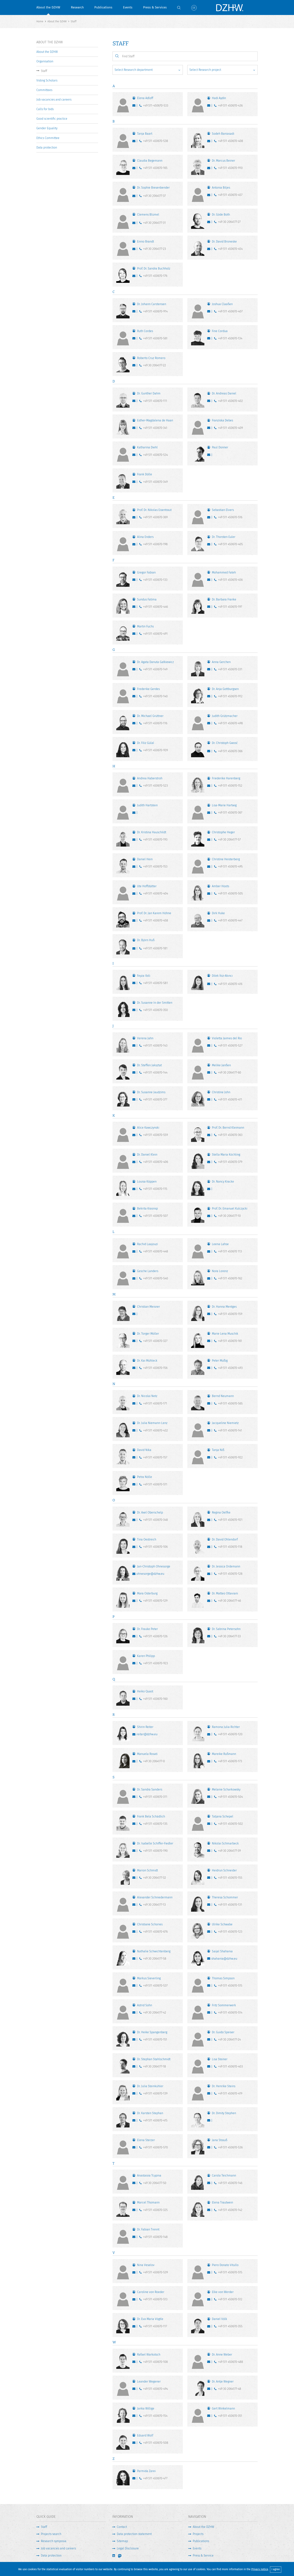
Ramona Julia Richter (226, 1727)
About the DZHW (48, 7)
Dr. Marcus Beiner (223, 160)
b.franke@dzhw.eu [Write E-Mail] (209, 607)
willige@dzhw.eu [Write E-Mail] (134, 2416)
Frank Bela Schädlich (151, 1816)
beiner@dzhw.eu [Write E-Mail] (209, 169)
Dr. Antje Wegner (223, 2381)
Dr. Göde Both (221, 214)
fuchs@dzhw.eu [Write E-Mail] (134, 634)
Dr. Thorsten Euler (223, 537)
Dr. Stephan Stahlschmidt (153, 2059)
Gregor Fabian (146, 572)
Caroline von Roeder (150, 2292)
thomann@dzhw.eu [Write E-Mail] (134, 2211)
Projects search (51, 2534)
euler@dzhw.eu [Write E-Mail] (209, 545)
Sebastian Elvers (223, 510)
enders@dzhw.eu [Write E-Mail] (134, 545)
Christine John (221, 1092)
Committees (44, 90)
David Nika (144, 1450)
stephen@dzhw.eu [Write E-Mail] (209, 2121)
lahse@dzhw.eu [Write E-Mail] (209, 1252)
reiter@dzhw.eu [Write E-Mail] (147, 1734)
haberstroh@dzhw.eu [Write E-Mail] (134, 786)
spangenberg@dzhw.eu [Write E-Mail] (134, 2040)
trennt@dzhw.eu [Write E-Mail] (134, 2238)
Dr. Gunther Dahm (148, 393)
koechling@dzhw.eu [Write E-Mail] (209, 1162)
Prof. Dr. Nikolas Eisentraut (154, 510)
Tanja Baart (144, 133)
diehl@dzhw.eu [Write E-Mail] (134, 455)
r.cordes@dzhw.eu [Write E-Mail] (134, 339)
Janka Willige (145, 2408)
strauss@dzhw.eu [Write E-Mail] (209, 2148)
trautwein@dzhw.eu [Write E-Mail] (209, 2211)
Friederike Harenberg (226, 778)
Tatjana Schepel (222, 1816)
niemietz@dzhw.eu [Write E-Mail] (209, 1431)
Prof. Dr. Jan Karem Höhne (154, 913)
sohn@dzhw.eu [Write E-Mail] (134, 2013)
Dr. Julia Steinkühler (150, 2086)
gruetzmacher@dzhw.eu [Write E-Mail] (209, 724)
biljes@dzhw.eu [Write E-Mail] (209, 195)
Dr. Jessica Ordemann (226, 1566)
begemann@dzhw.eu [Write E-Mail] (134, 169)
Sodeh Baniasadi (223, 133)
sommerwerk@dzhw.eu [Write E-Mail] (209, 2013)
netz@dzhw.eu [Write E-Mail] (134, 1404)
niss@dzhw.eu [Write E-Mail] (209, 1458)
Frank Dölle (144, 474)
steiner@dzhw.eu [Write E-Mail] (209, 2067)
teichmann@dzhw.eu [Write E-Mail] (209, 2184)
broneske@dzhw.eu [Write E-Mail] (209, 249)
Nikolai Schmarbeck (225, 1843)
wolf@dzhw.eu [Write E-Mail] (134, 2443)
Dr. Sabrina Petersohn (226, 1629)
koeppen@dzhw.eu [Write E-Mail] (134, 1189)
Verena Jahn (145, 1038)
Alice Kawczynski (148, 1127)
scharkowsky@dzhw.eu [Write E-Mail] (209, 1797)
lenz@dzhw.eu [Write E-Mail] (134, 1431)
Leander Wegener (149, 2381)
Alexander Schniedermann (154, 1897)
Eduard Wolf (145, 2435)
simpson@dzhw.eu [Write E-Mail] (209, 1986)
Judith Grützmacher (225, 716)
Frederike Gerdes (148, 689)
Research (77, 7)
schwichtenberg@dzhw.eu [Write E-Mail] (134, 1959)
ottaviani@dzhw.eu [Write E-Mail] (209, 1601)
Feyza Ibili (143, 975)
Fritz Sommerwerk (224, 2005)
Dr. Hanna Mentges (224, 1306)
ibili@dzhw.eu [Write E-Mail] (134, 984)
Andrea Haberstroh (149, 778)
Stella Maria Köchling (226, 1154)
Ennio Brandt (145, 241)
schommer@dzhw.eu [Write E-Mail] (209, 1905)
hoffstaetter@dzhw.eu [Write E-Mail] (134, 894)
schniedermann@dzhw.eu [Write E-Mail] (134, 1905)
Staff (44, 71)
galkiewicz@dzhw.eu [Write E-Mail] (134, 670)
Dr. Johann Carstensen (151, 304)
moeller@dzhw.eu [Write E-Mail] (134, 1342)
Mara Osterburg (147, 1593)
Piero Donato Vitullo (225, 2265)
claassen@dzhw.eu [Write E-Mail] (209, 312)
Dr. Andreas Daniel (224, 393)
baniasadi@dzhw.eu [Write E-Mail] (209, 142)
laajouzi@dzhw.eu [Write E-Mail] (134, 1252)
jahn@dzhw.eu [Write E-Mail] (134, 1046)
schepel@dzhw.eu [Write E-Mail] (209, 1824)
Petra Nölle (144, 1477)
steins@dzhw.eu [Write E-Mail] (209, 2094)
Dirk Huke (218, 913)
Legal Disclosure (128, 2548)
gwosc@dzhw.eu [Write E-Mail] (209, 752)
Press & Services (155, 7)
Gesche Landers (147, 1271)
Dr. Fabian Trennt (148, 2229)
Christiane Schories (150, 1924)
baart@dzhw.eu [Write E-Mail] (134, 142)
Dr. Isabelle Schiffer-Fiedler (155, 1843)
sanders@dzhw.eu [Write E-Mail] (134, 1797)
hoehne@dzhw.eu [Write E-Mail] (134, 921)
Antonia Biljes (221, 187)
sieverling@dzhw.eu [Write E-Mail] (134, 1986)
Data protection (46, 147)
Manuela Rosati (147, 1754)
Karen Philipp (146, 1656)
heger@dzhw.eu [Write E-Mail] (209, 840)
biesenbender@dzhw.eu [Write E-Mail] (134, 196)
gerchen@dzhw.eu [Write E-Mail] (209, 670)
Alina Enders (145, 537)
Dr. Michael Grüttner (150, 716)
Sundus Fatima (147, 599)
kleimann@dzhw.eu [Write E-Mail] (209, 1135)
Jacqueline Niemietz (225, 1423)
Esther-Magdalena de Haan (155, 420)
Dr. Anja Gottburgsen (225, 689)
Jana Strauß (219, 2140)
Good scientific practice (51, 118)
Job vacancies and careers (53, 99)
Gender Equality (46, 128)
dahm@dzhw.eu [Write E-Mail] (134, 401)
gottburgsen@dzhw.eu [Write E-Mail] (209, 697)
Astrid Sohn (144, 2005)
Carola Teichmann (224, 2175)
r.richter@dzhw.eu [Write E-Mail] (209, 1735)
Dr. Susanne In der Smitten (154, 1002)
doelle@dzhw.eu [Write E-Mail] (134, 482)
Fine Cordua (220, 331)
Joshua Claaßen (222, 304)
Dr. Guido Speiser (223, 2032)
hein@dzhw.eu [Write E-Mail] (134, 867)
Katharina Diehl (147, 447)
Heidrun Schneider (224, 1870)
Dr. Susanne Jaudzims (151, 1092)
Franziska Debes (222, 420)
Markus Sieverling (149, 1978)
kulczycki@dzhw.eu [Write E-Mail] (209, 1216)
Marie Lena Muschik (225, 1333)
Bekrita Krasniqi (147, 1208)
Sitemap (122, 2541)
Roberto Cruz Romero (151, 358)
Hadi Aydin (219, 98)
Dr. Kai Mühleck (147, 1360)
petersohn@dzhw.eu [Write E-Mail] (209, 1637)
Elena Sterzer (146, 2140)
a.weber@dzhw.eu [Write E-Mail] (209, 2362)
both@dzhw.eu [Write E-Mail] (209, 222)
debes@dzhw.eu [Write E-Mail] (209, 428)
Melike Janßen (221, 1065)
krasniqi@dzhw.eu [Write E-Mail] (134, 1216)
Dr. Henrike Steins (223, 2086)
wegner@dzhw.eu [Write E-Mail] (209, 2389)
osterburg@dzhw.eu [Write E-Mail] (134, 1601)
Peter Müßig (220, 1360)
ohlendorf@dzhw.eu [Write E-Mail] (209, 1547)
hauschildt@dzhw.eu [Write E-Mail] (134, 840)
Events (127, 7)
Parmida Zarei (146, 2471)
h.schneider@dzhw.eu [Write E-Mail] (209, 1878)
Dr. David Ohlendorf (225, 1539)
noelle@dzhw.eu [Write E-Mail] (134, 1485)
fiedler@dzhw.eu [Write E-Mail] (134, 1851)
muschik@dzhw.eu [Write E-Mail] (209, 1342)
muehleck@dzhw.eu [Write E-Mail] (134, 1368)
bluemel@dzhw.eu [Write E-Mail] (134, 223)
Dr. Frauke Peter (147, 1629)
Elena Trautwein (222, 2202)
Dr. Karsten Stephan (150, 2113)
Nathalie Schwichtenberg (153, 1951)
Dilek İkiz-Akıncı (222, 975)
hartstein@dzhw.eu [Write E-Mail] (134, 813)
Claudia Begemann (149, 160)
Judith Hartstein (147, 805)
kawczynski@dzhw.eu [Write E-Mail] (134, 1135)
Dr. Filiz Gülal (145, 743)
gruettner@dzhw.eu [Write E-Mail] (134, 724)
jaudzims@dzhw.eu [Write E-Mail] (134, 1100)
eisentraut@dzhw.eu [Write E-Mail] (134, 518)
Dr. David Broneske (224, 241)
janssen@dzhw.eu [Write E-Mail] (209, 1073)
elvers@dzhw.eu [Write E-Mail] (209, 518)
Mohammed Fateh (224, 572)
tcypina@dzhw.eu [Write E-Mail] (134, 2184)
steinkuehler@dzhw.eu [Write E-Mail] (134, 2094)
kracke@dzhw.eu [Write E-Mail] (209, 1189)
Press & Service (203, 2555)
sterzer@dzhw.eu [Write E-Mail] (134, 2148)
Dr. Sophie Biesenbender (153, 187)
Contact (122, 2527)
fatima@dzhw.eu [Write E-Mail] (134, 607)
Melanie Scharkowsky (226, 1789)
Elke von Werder (223, 2292)
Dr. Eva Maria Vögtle (150, 2319)
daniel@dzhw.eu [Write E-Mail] (209, 401)
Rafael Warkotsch (148, 2354)
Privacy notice (259, 2569)
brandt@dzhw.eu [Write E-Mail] (134, 249)
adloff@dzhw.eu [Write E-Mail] (134, 106)
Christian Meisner (148, 1306)
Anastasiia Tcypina (149, 2175)
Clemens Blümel (148, 214)
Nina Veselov (145, 2265)
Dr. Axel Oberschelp (150, 1512)
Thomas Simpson (223, 1978)
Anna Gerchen (221, 662)
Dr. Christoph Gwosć (225, 743)
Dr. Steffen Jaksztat (149, 1065)
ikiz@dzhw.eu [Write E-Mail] (209, 985)
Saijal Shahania (222, 1951)
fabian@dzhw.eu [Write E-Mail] (134, 580)
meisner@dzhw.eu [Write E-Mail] (134, 1315)
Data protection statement (134, 2534)
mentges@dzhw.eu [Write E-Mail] (209, 1315)
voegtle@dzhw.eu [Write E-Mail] (134, 2327)
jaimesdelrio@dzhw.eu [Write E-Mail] (209, 1046)
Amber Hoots (220, 886)
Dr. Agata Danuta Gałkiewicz (155, 662)
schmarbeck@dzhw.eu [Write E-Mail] (209, 1851)
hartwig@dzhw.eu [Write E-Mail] (209, 813)
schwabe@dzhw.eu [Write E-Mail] (209, 1932)
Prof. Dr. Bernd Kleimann (228, 1127)
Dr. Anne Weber (222, 2354)
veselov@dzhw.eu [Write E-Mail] (134, 2273)
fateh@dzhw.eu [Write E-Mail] (209, 580)
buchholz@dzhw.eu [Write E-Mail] (134, 276)
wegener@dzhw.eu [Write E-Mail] (134, 2389)
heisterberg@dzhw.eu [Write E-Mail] (209, 867)
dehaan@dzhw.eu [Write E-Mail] (134, 428)
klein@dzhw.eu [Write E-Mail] (134, 1162)
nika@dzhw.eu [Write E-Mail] (134, 1458)
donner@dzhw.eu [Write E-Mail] (209, 455)
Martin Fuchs (145, 626)
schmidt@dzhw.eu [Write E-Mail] (134, 1878)
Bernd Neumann (223, 1396)
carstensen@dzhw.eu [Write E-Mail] (134, 312)
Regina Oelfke (221, 1512)
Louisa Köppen (147, 1181)
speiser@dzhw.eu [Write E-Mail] (209, 2040)
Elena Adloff (145, 98)
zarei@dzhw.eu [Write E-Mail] (134, 2479)
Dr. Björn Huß (146, 940)
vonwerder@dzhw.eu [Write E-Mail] (209, 2300)
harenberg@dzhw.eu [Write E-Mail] (209, 786)
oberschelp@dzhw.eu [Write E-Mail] (134, 1520)
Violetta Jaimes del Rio (227, 1038)
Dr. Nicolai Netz (147, 1396)
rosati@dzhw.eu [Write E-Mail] (134, 1762)
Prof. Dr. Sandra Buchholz (153, 268)
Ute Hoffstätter (147, 886)
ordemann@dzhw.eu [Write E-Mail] (209, 1574)
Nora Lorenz (220, 1271)
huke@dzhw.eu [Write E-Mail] (209, 921)
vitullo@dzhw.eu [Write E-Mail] (209, 2273)
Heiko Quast (145, 1691)
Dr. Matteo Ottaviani (225, 1593)
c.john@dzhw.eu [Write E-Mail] (209, 1100)
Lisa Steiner (219, 2059)
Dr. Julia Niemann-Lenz (152, 1423)
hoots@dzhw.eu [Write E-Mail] (209, 894)
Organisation (44, 61)
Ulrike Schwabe (222, 1924)
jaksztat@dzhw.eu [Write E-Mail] (134, 1073)
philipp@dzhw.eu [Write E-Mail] (134, 1664)
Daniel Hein (145, 859)
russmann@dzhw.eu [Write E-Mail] (209, 1762)
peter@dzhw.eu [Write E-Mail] (134, 1637)
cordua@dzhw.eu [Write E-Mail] (209, 339)
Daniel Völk (219, 2319)
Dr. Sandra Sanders (149, 1789)
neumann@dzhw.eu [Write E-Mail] (209, 1404)
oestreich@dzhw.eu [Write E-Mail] (134, 1547)
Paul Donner (220, 447)
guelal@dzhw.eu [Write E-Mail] (134, 751)
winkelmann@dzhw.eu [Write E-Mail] (209, 2416)
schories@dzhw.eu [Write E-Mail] (134, 1932)
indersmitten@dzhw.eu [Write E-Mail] (134, 1011)
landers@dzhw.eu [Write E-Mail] (134, 1279)
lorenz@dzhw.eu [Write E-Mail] (209, 1279)
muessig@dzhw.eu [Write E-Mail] (209, 1368)
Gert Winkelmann (223, 2408)
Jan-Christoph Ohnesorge (153, 1566)
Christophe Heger (223, 832)
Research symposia (53, 2541)
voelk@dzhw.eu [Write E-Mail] (209, 2327)
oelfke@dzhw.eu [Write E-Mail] (209, 1520)
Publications (103, 7)
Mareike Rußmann (224, 1754)
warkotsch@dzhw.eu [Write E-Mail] (134, 2362)
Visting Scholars (46, 80)
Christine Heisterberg (226, 859)
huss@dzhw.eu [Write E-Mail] (134, 949)
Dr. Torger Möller (148, 1333)
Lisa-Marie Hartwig (224, 805)
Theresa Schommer (225, 1897)
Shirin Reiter (145, 1727)
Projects (198, 2534)
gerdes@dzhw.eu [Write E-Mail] (134, 697)
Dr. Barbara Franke (224, 599)
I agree (276, 2569)
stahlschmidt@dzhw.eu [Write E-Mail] (134, 2067)
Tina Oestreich (146, 1539)
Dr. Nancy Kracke (223, 1181)
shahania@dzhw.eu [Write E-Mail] (224, 1958)
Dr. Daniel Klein (147, 1154)
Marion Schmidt (147, 1870)
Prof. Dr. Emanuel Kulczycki (229, 1208)
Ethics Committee (47, 138)
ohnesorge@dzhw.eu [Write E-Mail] (150, 1573)
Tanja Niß (218, 1450)
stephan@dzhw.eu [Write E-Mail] (134, 2121)
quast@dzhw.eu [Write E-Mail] (134, 1699)
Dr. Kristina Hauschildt (151, 832)
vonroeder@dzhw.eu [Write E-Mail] (134, 2300)
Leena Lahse (220, 1244)
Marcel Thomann (148, 2202)
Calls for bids (45, 109)
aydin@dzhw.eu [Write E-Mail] (209, 106)
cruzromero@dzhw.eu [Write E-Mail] (134, 366)
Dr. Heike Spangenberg (152, 2032)
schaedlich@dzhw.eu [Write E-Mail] (134, 1824)
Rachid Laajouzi (147, 1244)
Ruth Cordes (145, 331)
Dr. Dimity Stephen (224, 2113)
